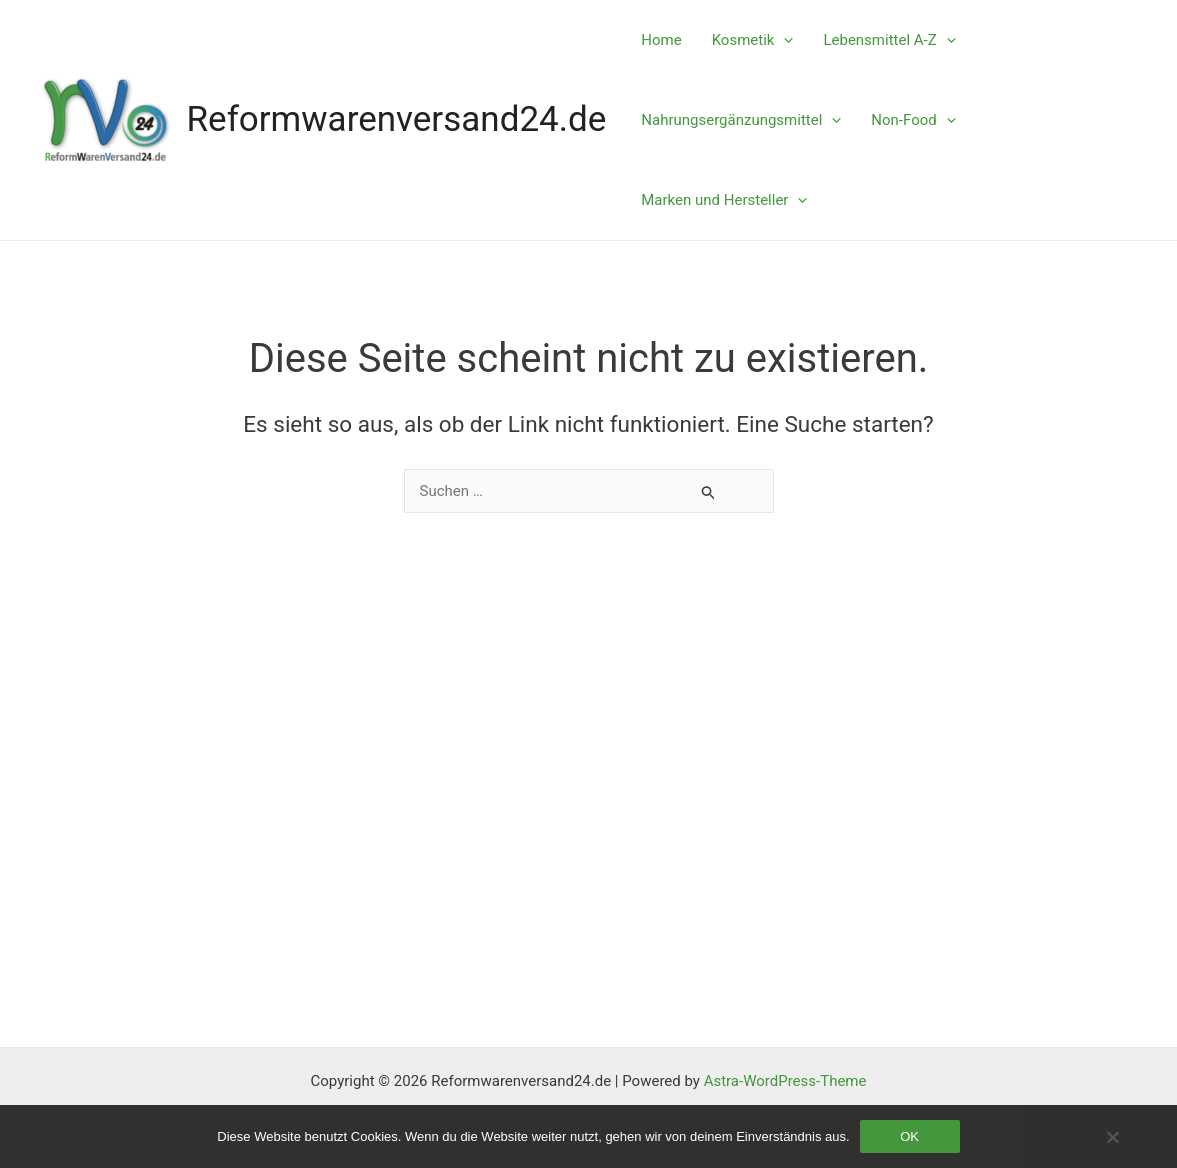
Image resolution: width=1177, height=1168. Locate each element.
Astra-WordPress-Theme (785, 1081)
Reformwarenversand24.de (397, 119)
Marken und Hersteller (724, 200)
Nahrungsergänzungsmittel (741, 120)
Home (661, 40)
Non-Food (913, 120)
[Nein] (1112, 1137)
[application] (783, 40)
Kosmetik (753, 40)
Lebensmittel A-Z (889, 40)
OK (909, 1136)
